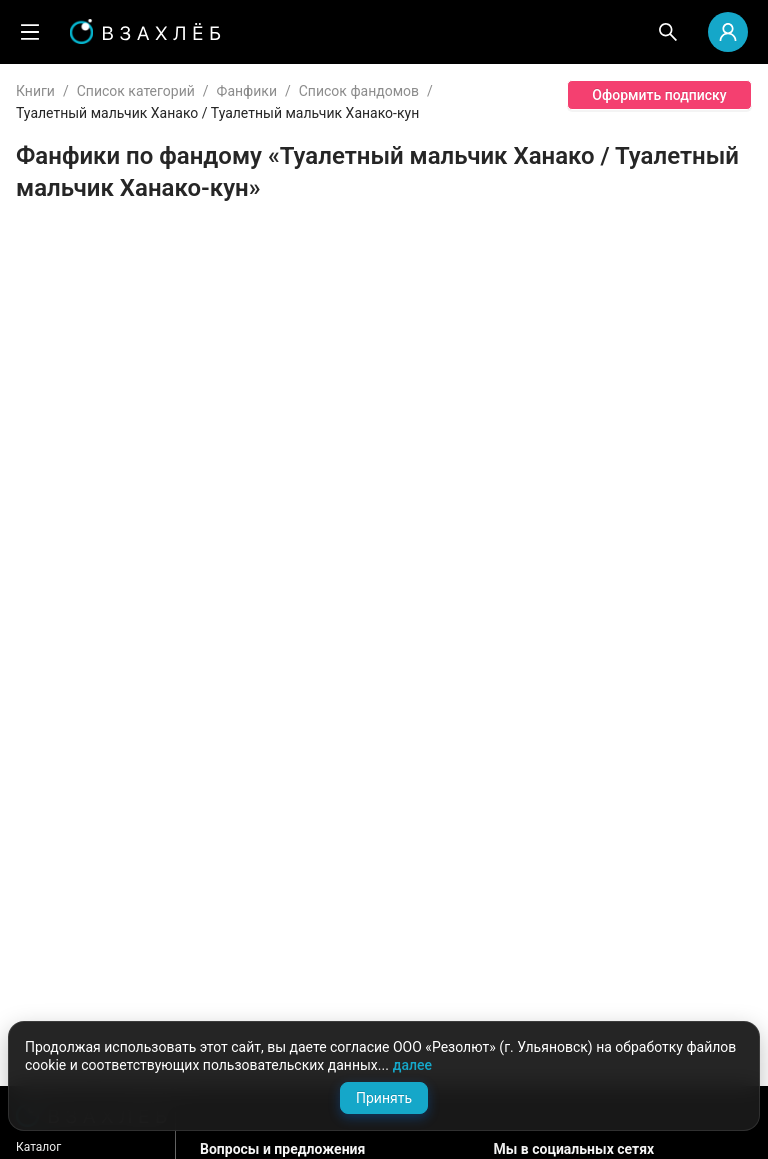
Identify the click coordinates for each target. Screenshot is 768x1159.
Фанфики (247, 91)
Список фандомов (359, 91)
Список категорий (136, 91)
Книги (35, 91)
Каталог (38, 1147)
